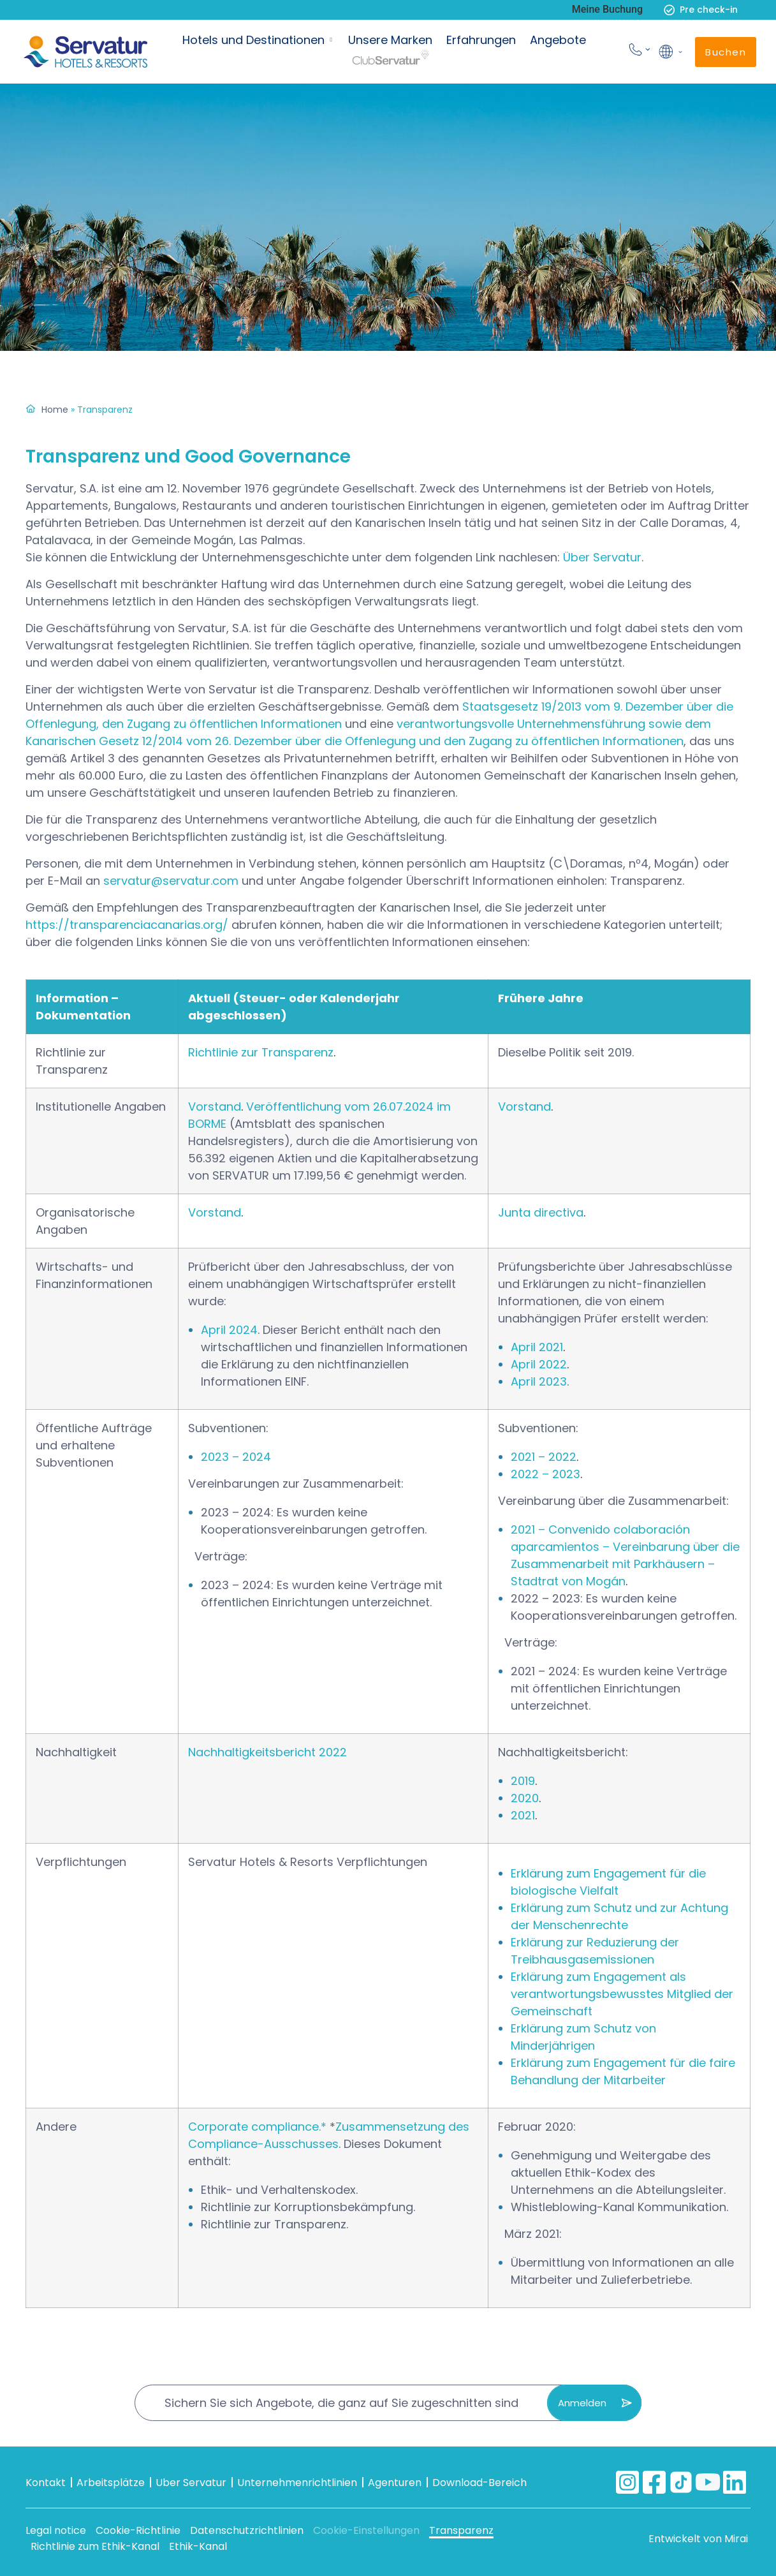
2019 (523, 1781)
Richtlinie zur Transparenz (260, 1052)
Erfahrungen (481, 40)
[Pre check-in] (669, 9)
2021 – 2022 (543, 1457)
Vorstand (214, 1106)
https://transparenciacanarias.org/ (127, 925)
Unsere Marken (390, 40)
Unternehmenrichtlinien (297, 2482)
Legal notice (56, 2530)
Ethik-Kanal (198, 2546)
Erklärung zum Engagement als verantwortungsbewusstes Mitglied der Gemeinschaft (622, 1994)
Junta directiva (540, 1212)
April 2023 (539, 1381)
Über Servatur (602, 557)
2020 (525, 1798)
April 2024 (229, 1330)
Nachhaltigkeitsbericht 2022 (267, 1752)
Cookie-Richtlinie (138, 2530)
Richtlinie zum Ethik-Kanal (95, 2546)
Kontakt (46, 2482)
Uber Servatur (191, 2482)
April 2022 (539, 1364)
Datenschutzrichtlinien (247, 2530)
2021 (523, 1815)
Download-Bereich (479, 2482)
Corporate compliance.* (257, 2127)
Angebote (558, 40)
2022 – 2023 (545, 1474)
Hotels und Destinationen (253, 40)
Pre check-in (709, 9)
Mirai (736, 2538)
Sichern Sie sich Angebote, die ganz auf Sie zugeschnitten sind (341, 2403)
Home (54, 409)
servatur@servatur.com (170, 881)
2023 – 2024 (236, 1457)
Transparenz (461, 2530)
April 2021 (537, 1347)
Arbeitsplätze (111, 2482)
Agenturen (394, 2482)
